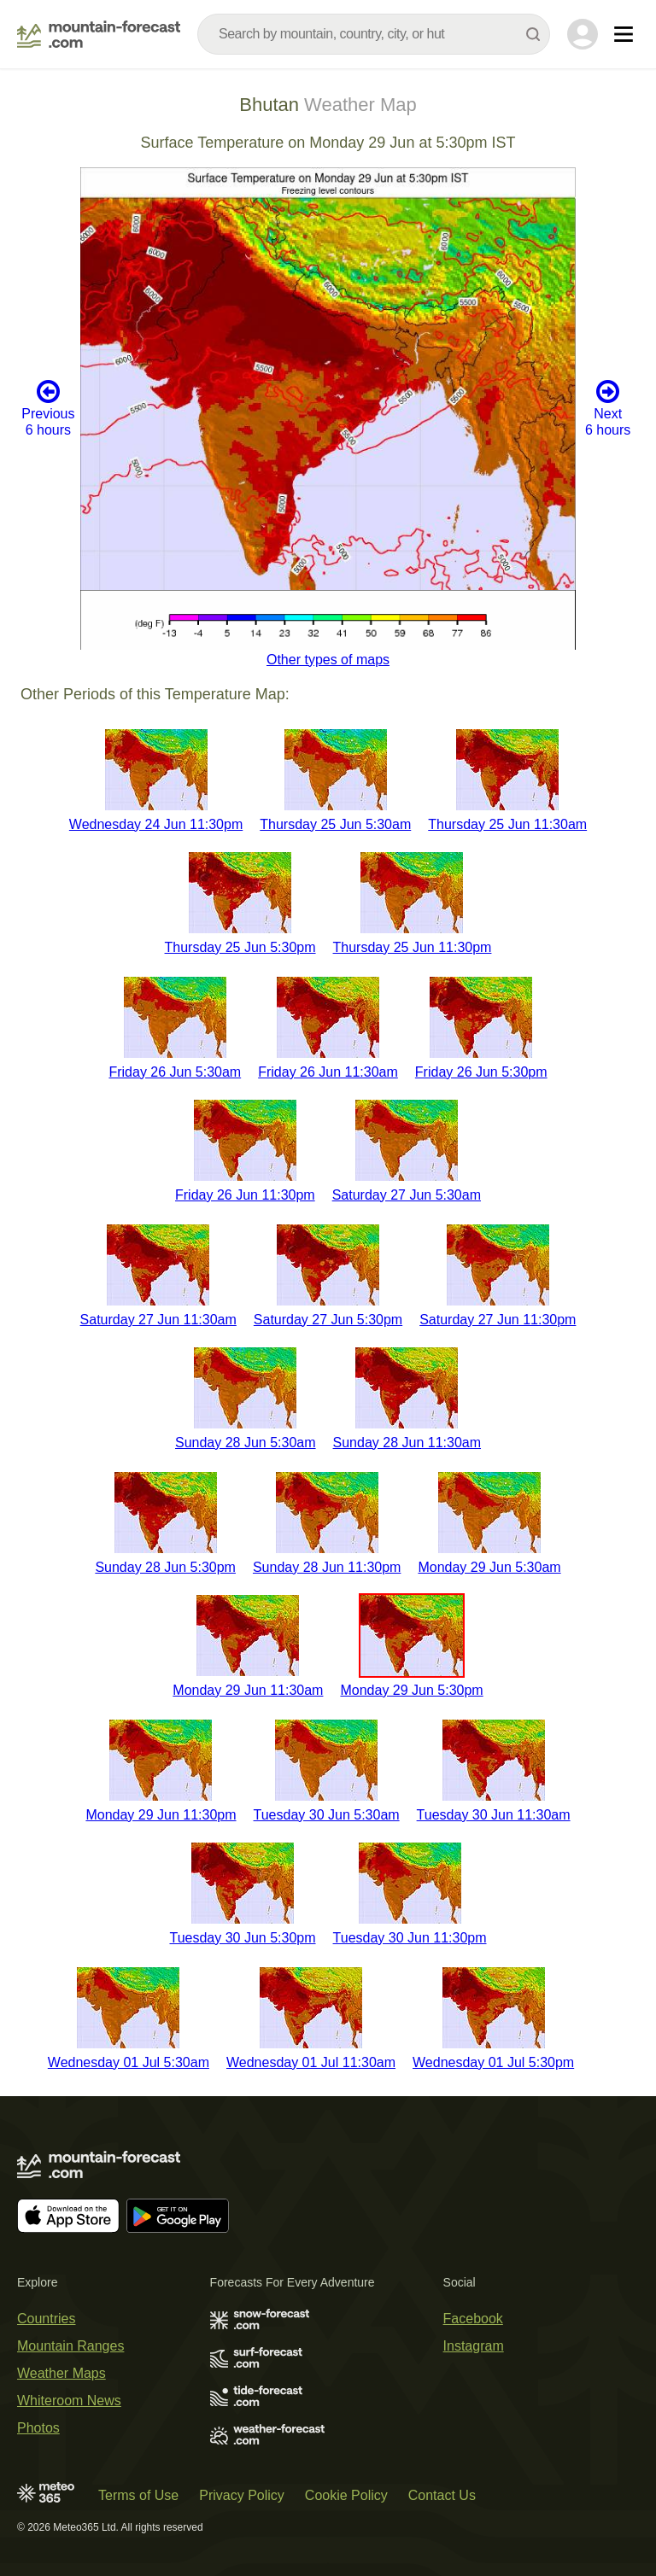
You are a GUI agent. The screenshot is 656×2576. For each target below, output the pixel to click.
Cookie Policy (346, 2495)
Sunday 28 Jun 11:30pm (327, 1567)
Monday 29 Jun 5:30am (489, 1567)
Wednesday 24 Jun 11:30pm (156, 824)
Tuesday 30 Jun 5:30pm (242, 1938)
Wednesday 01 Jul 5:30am (128, 2062)
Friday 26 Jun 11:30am (328, 1072)
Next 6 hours (607, 407)
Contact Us (442, 2495)
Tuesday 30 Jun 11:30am (494, 1815)
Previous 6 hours (47, 407)
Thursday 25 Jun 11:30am (507, 824)
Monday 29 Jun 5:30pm (411, 1690)
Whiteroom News (69, 2400)
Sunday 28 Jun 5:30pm (165, 1567)
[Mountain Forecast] (98, 34)
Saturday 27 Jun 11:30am (158, 1319)
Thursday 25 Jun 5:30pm (240, 947)
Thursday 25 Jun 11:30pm (412, 947)
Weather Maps (61, 2373)
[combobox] (373, 34)
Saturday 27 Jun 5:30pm (328, 1319)
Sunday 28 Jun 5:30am (245, 1442)
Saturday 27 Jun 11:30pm (497, 1319)
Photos (38, 2428)
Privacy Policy (241, 2495)
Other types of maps (328, 659)
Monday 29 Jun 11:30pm (160, 1815)
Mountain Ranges (70, 2346)
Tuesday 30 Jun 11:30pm (410, 1938)
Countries (46, 2318)
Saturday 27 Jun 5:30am (406, 1195)
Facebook (473, 2318)
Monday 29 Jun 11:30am (248, 1690)
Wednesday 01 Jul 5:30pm (493, 2062)
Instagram (473, 2346)
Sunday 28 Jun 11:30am (407, 1442)
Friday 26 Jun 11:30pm (245, 1195)
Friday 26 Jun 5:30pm (481, 1072)
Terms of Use (138, 2495)
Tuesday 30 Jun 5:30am (327, 1815)
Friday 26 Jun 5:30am (174, 1072)
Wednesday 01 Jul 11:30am (310, 2062)
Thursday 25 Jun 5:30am (335, 824)
